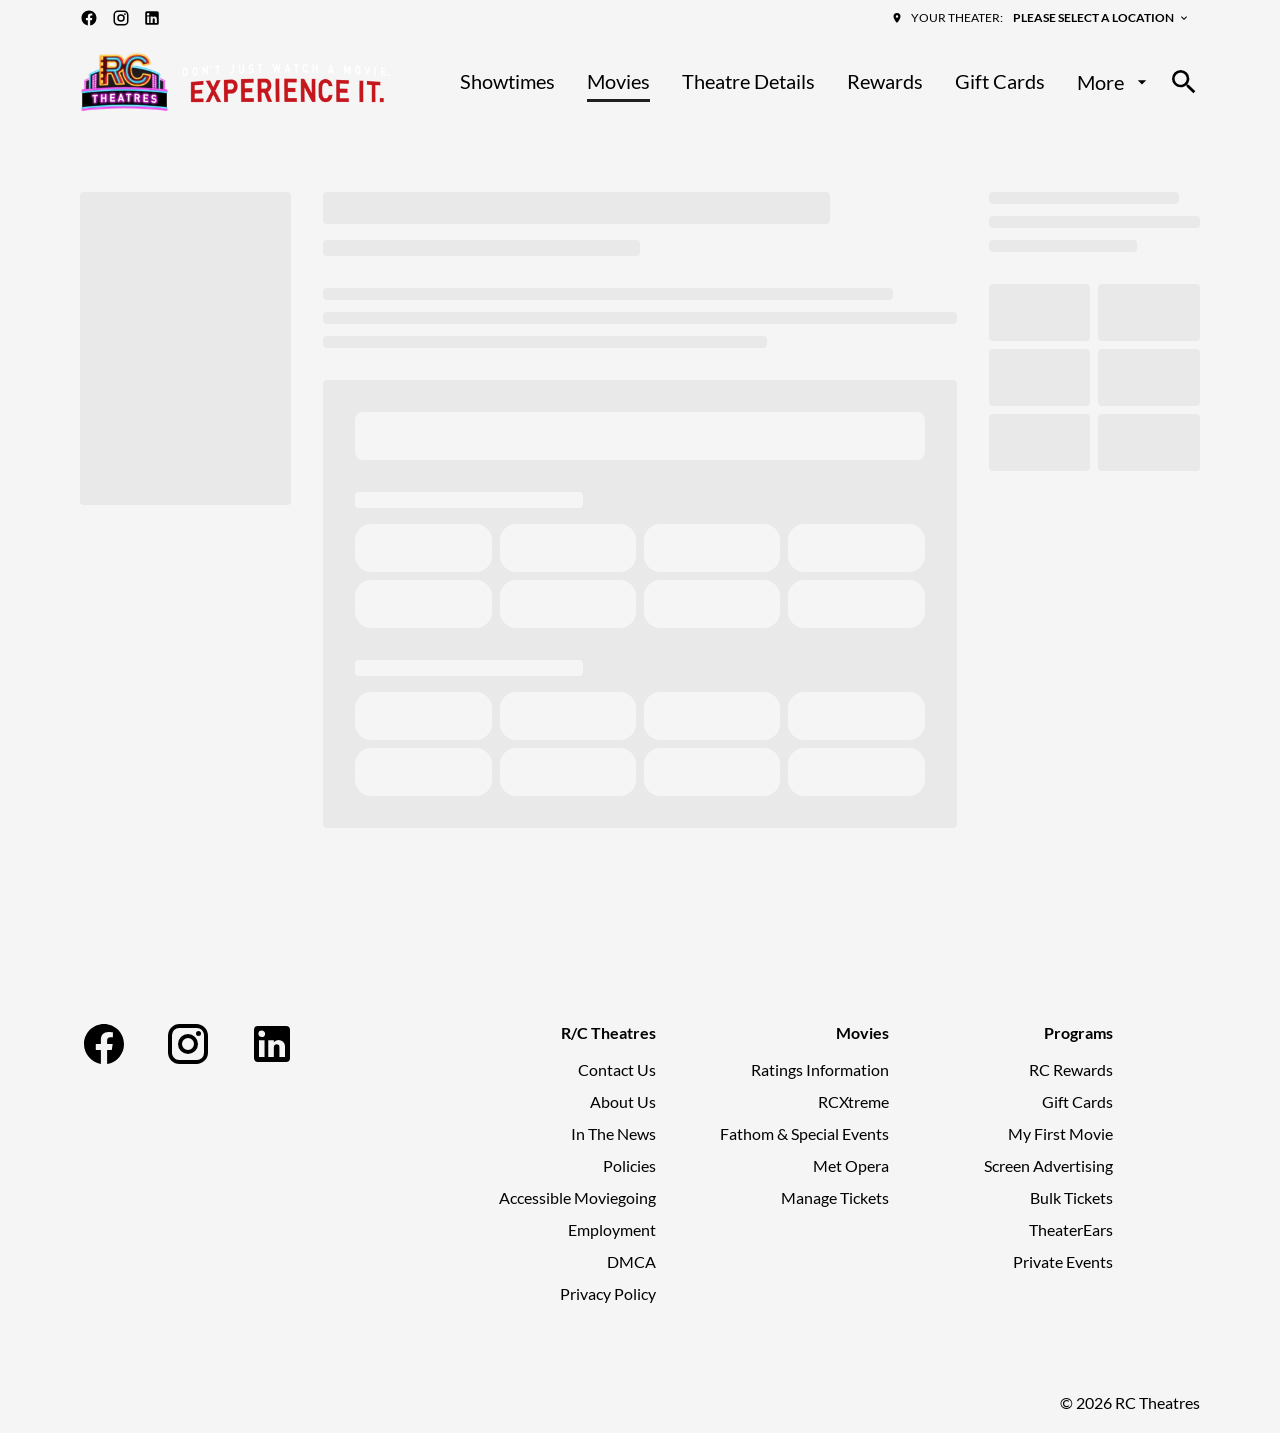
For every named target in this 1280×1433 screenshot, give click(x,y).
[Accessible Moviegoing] (577, 1198)
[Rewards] (885, 82)
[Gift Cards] (1000, 82)
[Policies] (629, 1166)
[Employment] (612, 1230)
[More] (1114, 82)
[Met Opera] (851, 1166)
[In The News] (613, 1134)
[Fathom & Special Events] (804, 1134)
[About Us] (623, 1102)
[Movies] (618, 82)
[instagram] (121, 18)
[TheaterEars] (1071, 1230)
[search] (1184, 82)
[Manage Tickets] (835, 1198)
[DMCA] (631, 1262)
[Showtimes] (507, 82)
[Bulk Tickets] (1071, 1198)
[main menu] (806, 82)
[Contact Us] (617, 1070)
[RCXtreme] (853, 1102)
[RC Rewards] (1071, 1070)
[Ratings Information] (820, 1070)
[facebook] (89, 18)
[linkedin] (152, 18)
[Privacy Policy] (608, 1294)
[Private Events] (1063, 1262)
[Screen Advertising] (1048, 1166)
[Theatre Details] (748, 82)
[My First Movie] (1060, 1134)
